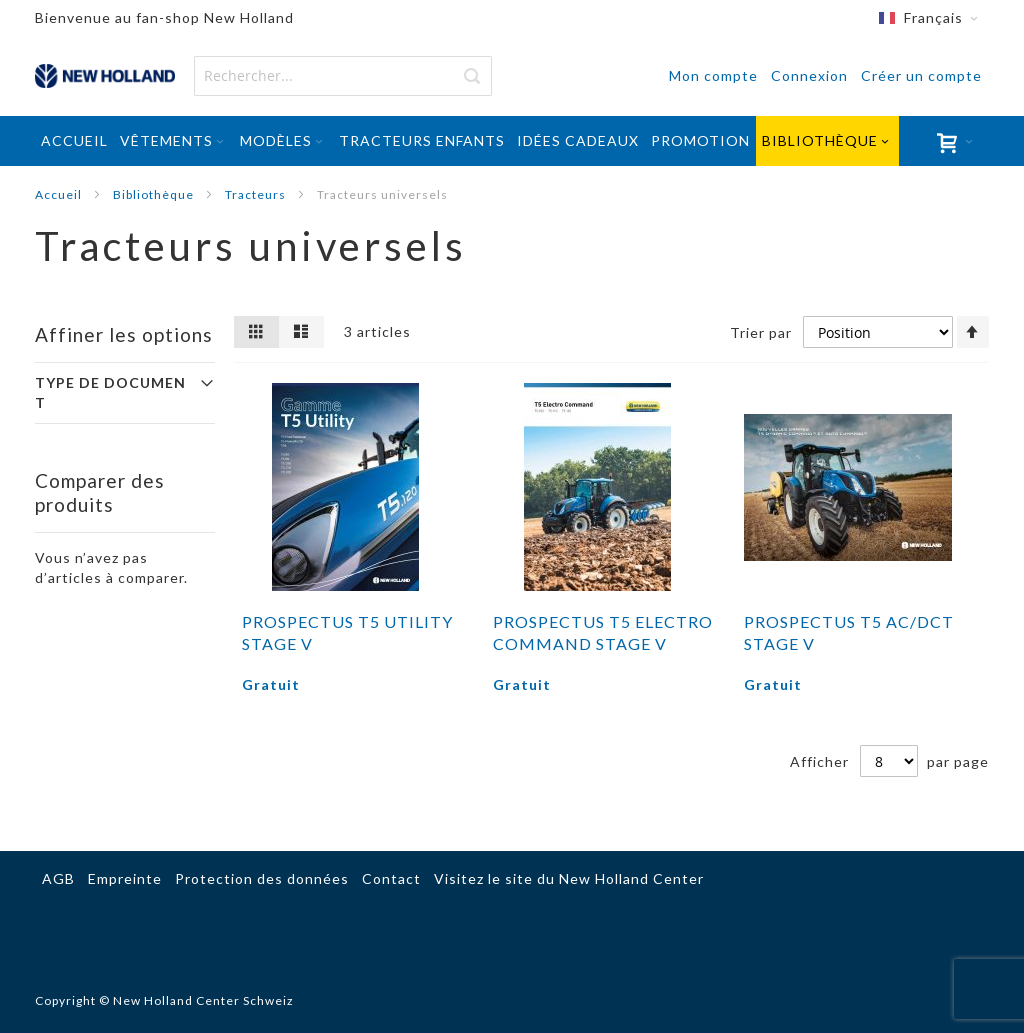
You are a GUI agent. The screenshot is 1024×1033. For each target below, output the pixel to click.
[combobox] (343, 76)
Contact (391, 878)
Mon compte (713, 75)
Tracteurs (257, 194)
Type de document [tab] (110, 392)
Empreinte (125, 878)
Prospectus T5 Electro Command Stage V (603, 632)
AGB (58, 878)
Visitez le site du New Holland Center (569, 878)
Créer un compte (921, 75)
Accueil (60, 194)
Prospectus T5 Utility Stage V (347, 632)
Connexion (809, 75)
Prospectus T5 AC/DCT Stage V (849, 632)
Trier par (761, 332)
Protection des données (262, 878)
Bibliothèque (155, 194)
